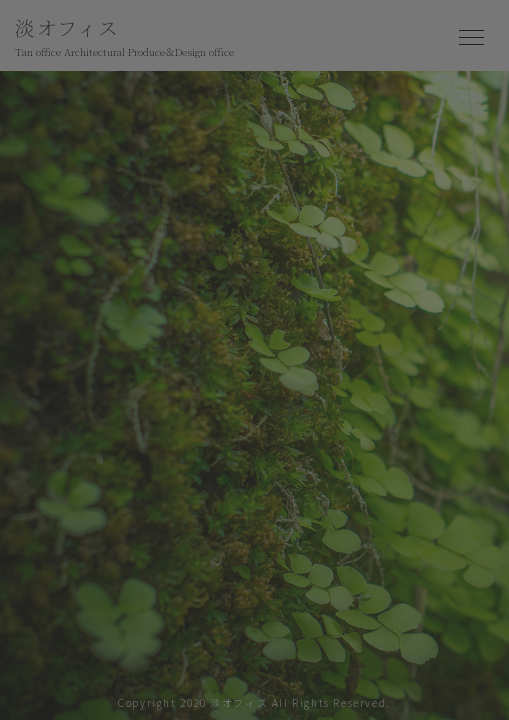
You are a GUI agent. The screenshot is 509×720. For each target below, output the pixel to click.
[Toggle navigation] (471, 38)
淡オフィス (124, 38)
